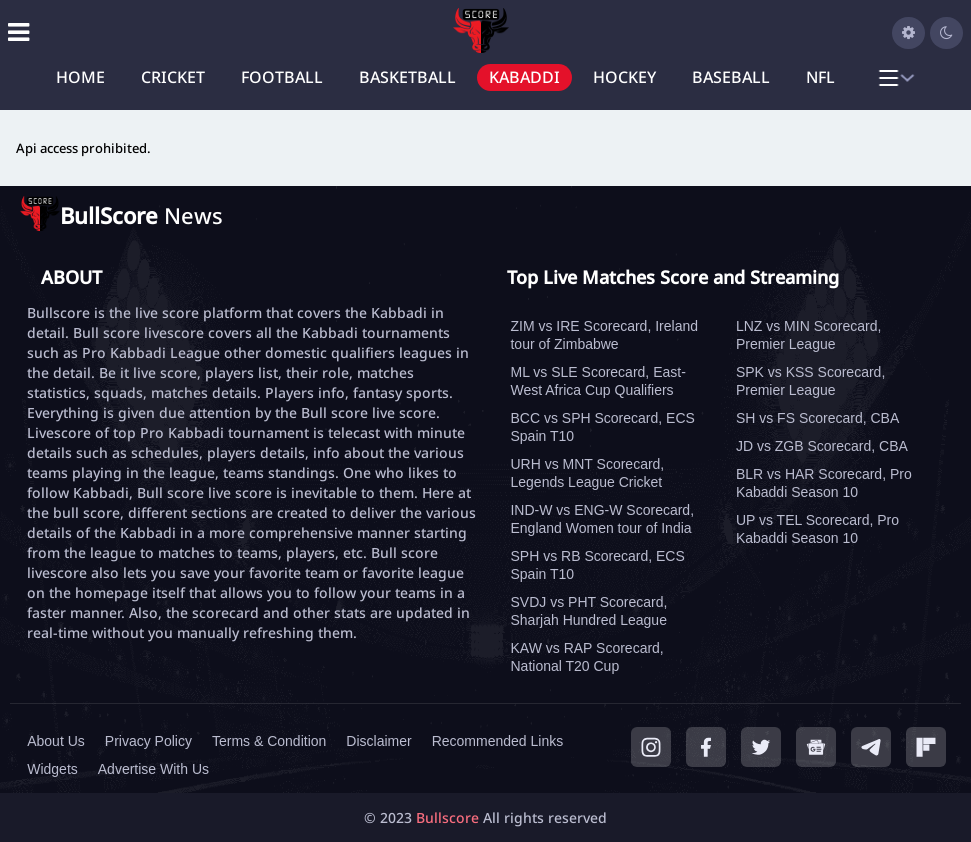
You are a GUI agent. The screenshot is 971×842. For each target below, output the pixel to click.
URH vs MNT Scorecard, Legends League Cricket (587, 473)
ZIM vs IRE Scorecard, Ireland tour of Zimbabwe (604, 335)
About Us (56, 741)
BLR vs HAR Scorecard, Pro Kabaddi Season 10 (824, 483)
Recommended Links (498, 741)
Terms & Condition (269, 741)
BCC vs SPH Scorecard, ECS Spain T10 (602, 427)
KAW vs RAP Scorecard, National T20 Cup (586, 657)
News (141, 215)
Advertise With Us (153, 769)
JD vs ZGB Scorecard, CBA (822, 446)
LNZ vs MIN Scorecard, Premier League (808, 335)
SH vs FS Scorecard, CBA (817, 418)
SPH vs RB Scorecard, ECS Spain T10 (597, 565)
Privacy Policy (148, 741)
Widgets (52, 769)
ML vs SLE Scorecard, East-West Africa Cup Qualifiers (597, 381)
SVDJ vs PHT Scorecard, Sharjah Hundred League (588, 611)
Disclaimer (378, 741)
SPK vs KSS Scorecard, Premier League (810, 381)
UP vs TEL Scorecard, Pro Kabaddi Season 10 (817, 529)
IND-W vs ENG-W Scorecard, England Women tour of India (602, 519)
